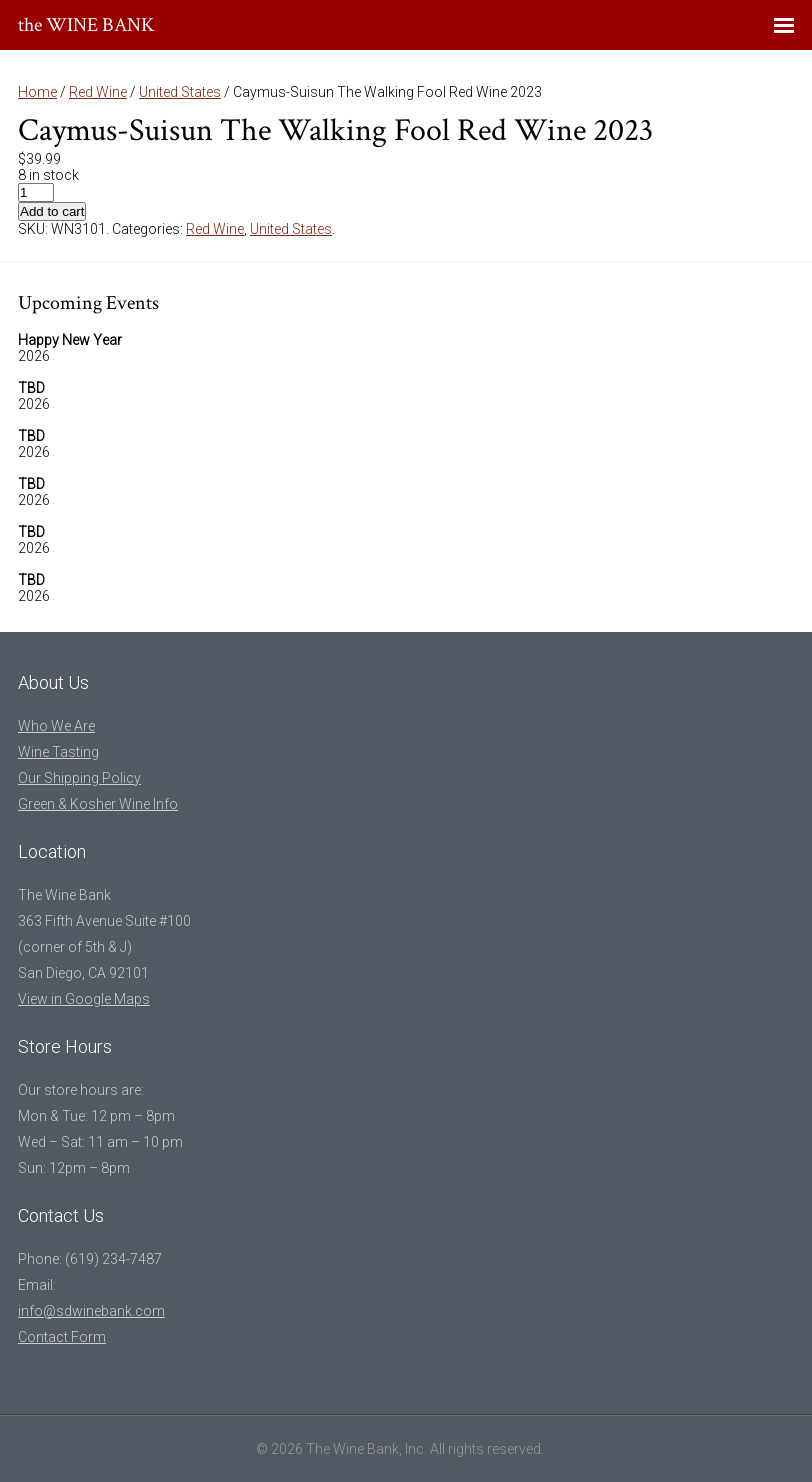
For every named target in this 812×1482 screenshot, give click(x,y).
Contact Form (62, 1337)
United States (180, 92)
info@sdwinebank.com (91, 1311)
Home (37, 92)
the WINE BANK (86, 25)
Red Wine (98, 92)
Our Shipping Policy (79, 778)
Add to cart (52, 211)
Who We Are (56, 726)
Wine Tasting (58, 752)
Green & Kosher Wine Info (98, 804)
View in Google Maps (84, 999)
